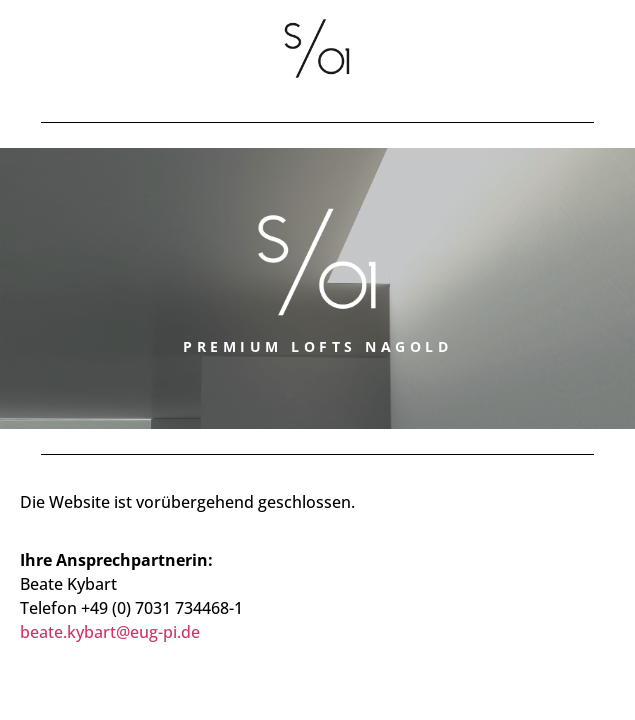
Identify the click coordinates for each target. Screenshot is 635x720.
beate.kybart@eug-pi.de (110, 632)
